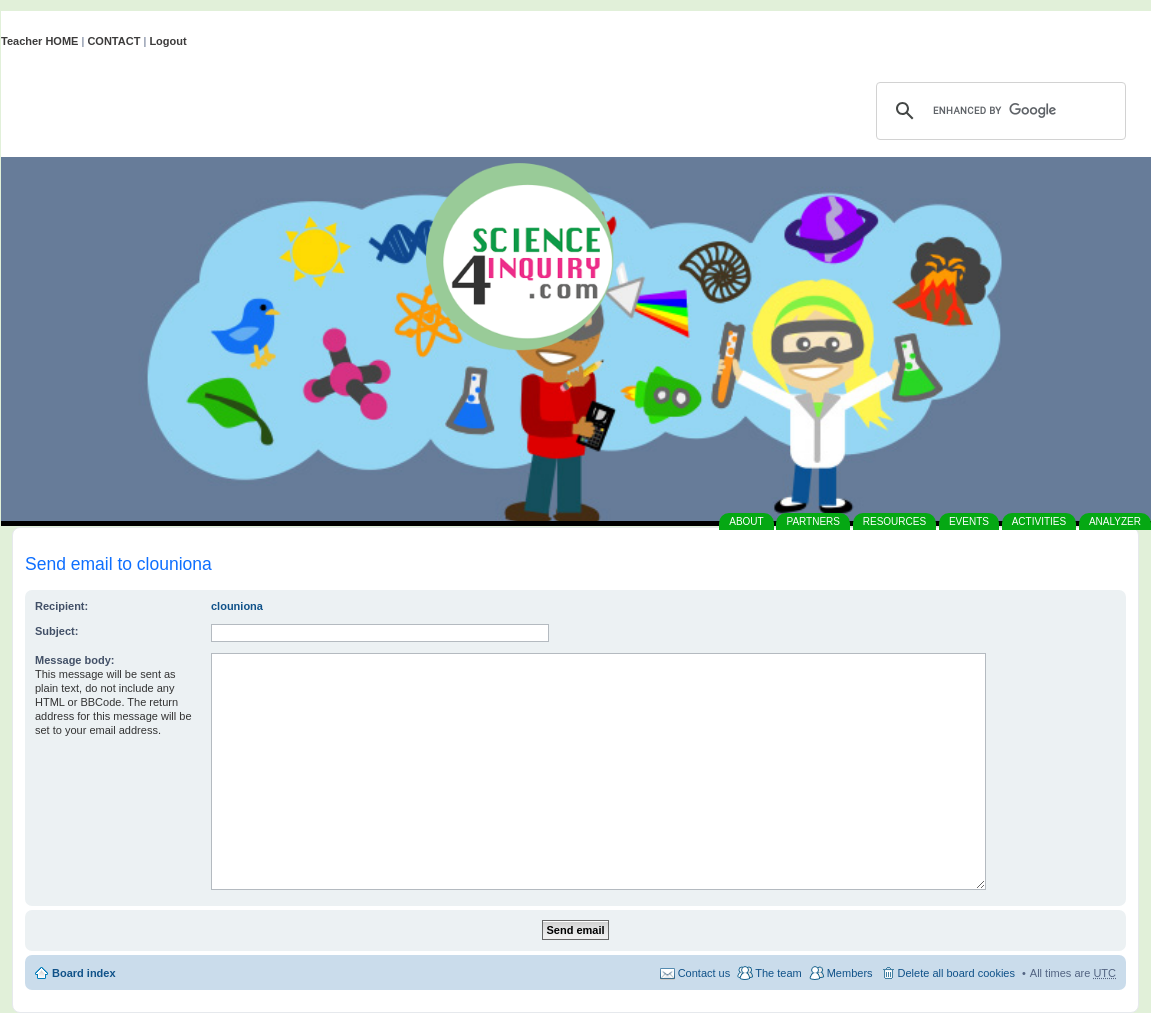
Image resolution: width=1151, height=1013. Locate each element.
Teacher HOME (39, 41)
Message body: (74, 660)
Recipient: (61, 606)
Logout (167, 41)
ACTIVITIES (1039, 521)
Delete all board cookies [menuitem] (956, 973)
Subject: (56, 631)
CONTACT (113, 41)
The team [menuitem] (778, 973)
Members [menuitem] (850, 973)
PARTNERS (813, 521)
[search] (998, 111)
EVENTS (969, 521)
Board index (84, 973)
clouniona (237, 606)
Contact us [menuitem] (704, 973)
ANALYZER (1115, 521)
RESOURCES (894, 521)
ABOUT (746, 521)
